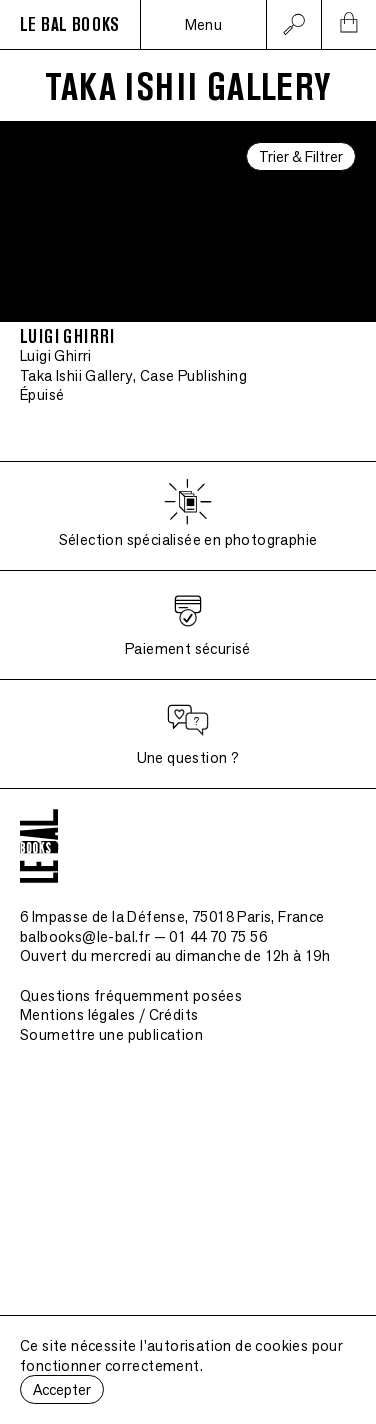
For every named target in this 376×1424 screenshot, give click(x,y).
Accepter (62, 1389)
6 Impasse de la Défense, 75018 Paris (172, 916)
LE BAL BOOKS (70, 25)
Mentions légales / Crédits (109, 1014)
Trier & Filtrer (301, 156)
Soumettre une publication (111, 1034)
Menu (204, 24)
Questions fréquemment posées (131, 995)
